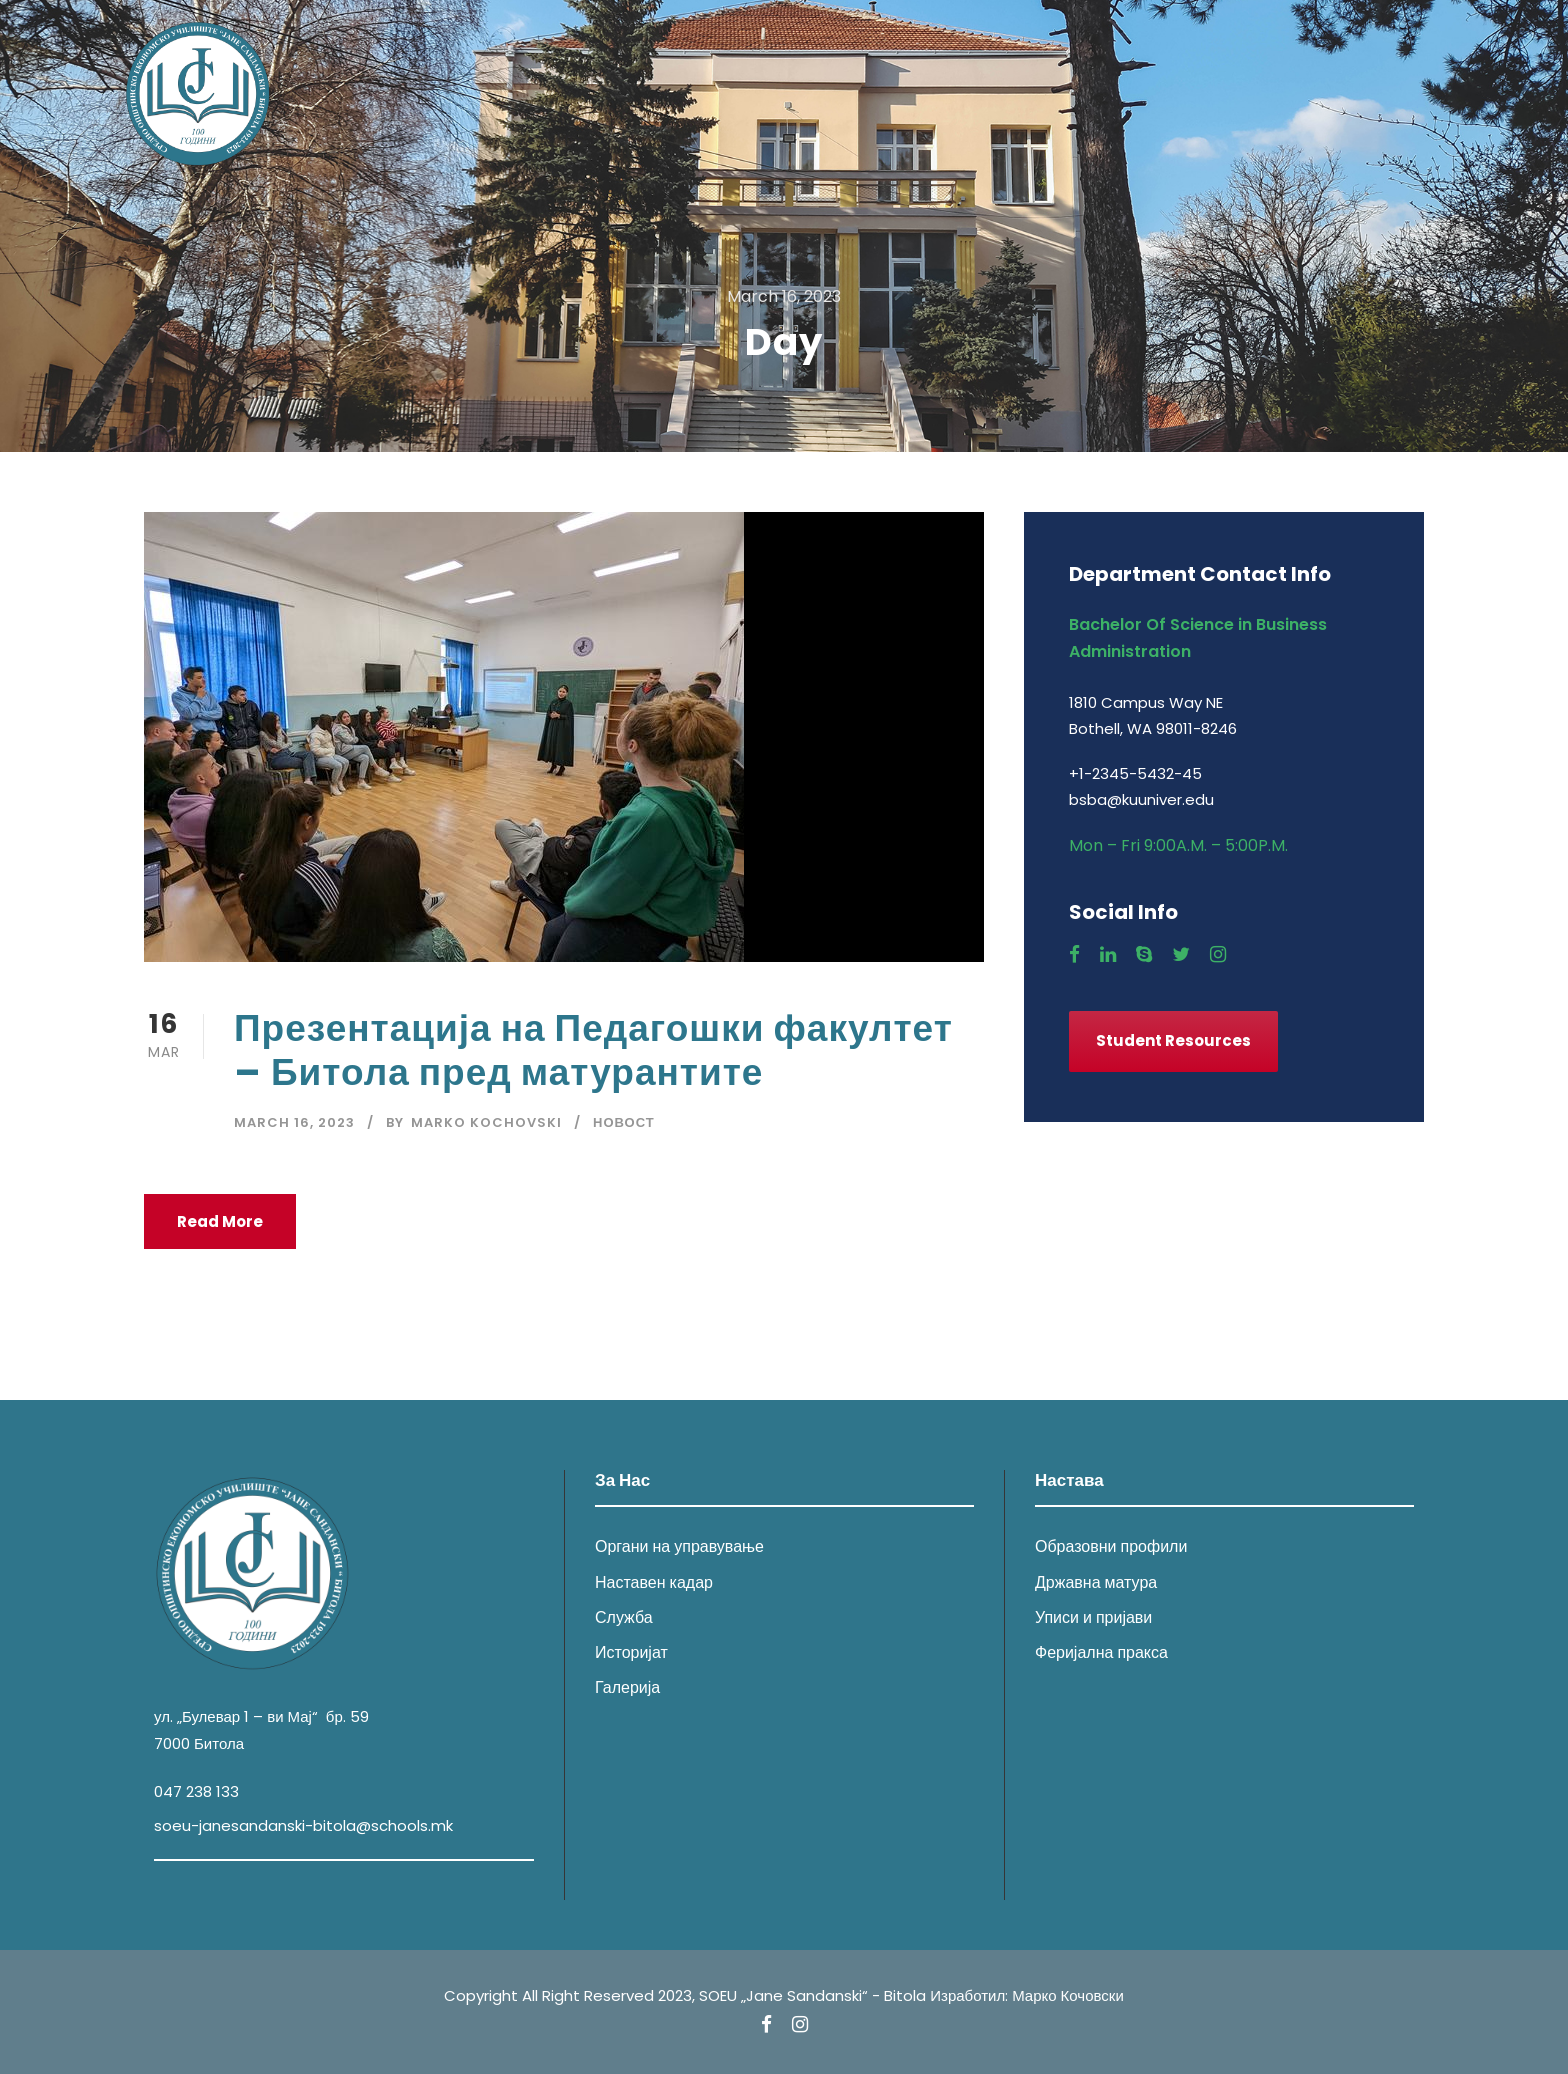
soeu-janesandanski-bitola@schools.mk (303, 1825)
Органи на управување (679, 1546)
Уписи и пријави (1093, 1617)
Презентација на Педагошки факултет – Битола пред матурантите (593, 1050)
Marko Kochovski (486, 1122)
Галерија (627, 1687)
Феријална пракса (1101, 1652)
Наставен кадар (654, 1582)
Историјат (631, 1652)
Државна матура (1096, 1582)
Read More (220, 1221)
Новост (624, 1122)
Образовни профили (1111, 1546)
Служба (624, 1617)
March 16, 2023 (294, 1122)
